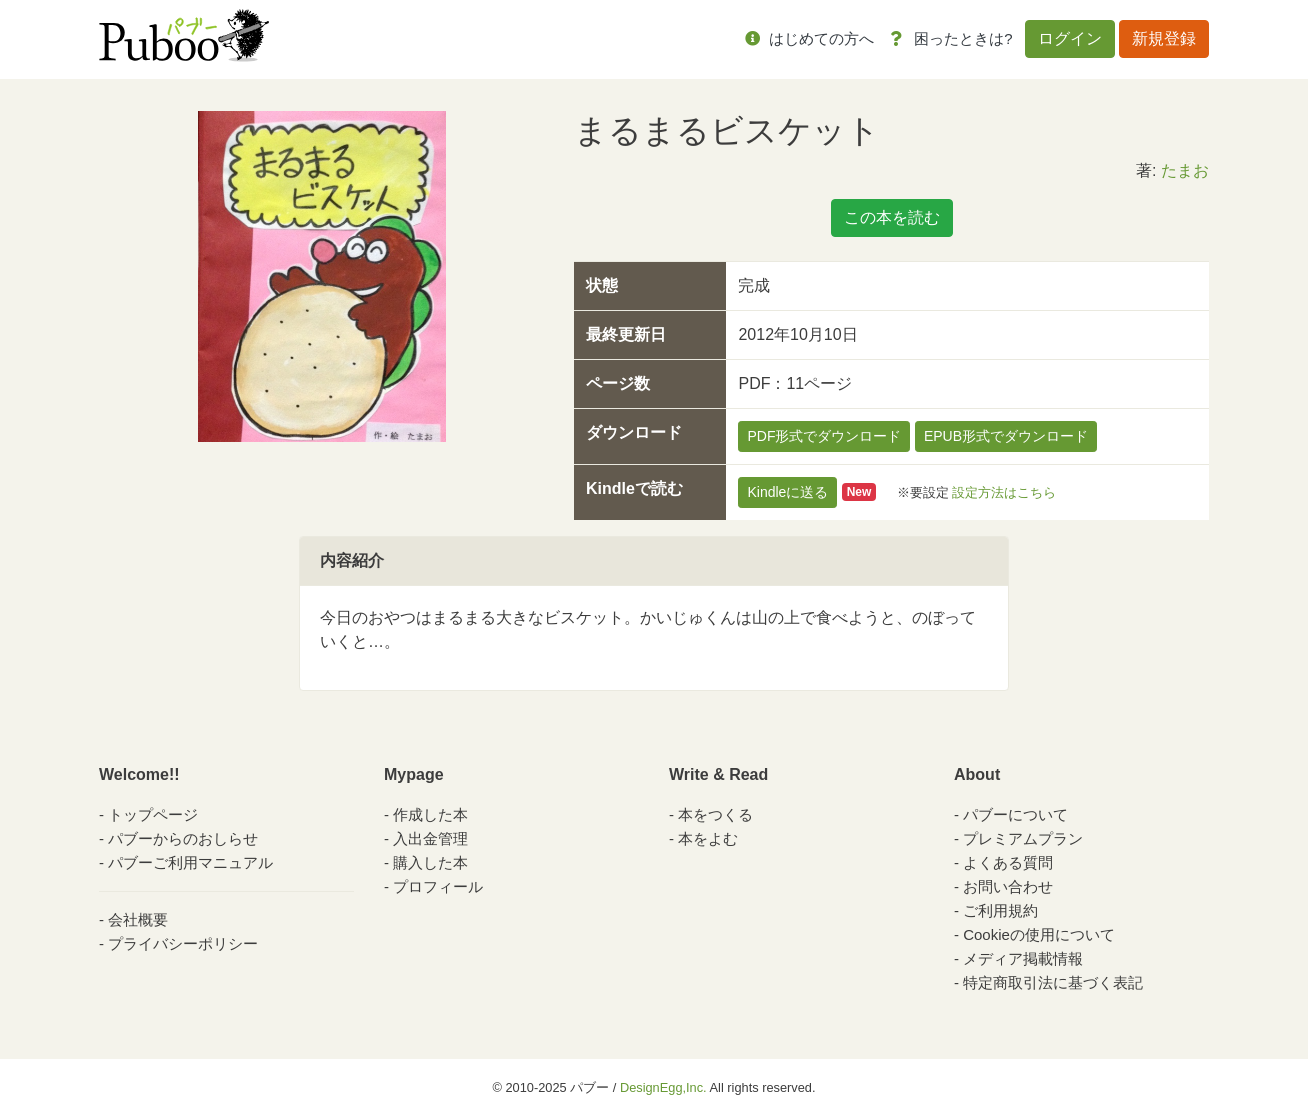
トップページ (153, 814)
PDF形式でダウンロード (824, 436)
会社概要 (138, 919)
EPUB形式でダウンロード (1006, 436)
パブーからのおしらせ (183, 838)
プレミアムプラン (1023, 838)
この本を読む (892, 217)
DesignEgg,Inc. (663, 1087)
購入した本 (430, 862)
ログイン (1070, 38)
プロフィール (438, 886)
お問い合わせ (1008, 886)
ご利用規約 (1000, 910)
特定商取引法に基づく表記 (1053, 982)
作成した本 (430, 814)
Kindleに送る (787, 492)
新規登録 (1164, 38)
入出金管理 (430, 838)
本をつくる (715, 814)
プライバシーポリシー (183, 943)
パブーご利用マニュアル (190, 862)
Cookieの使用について (1039, 934)
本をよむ (708, 838)
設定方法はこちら (1004, 491)
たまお (1185, 170)
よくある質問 (1008, 862)
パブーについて (1015, 814)
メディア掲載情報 (1023, 958)
